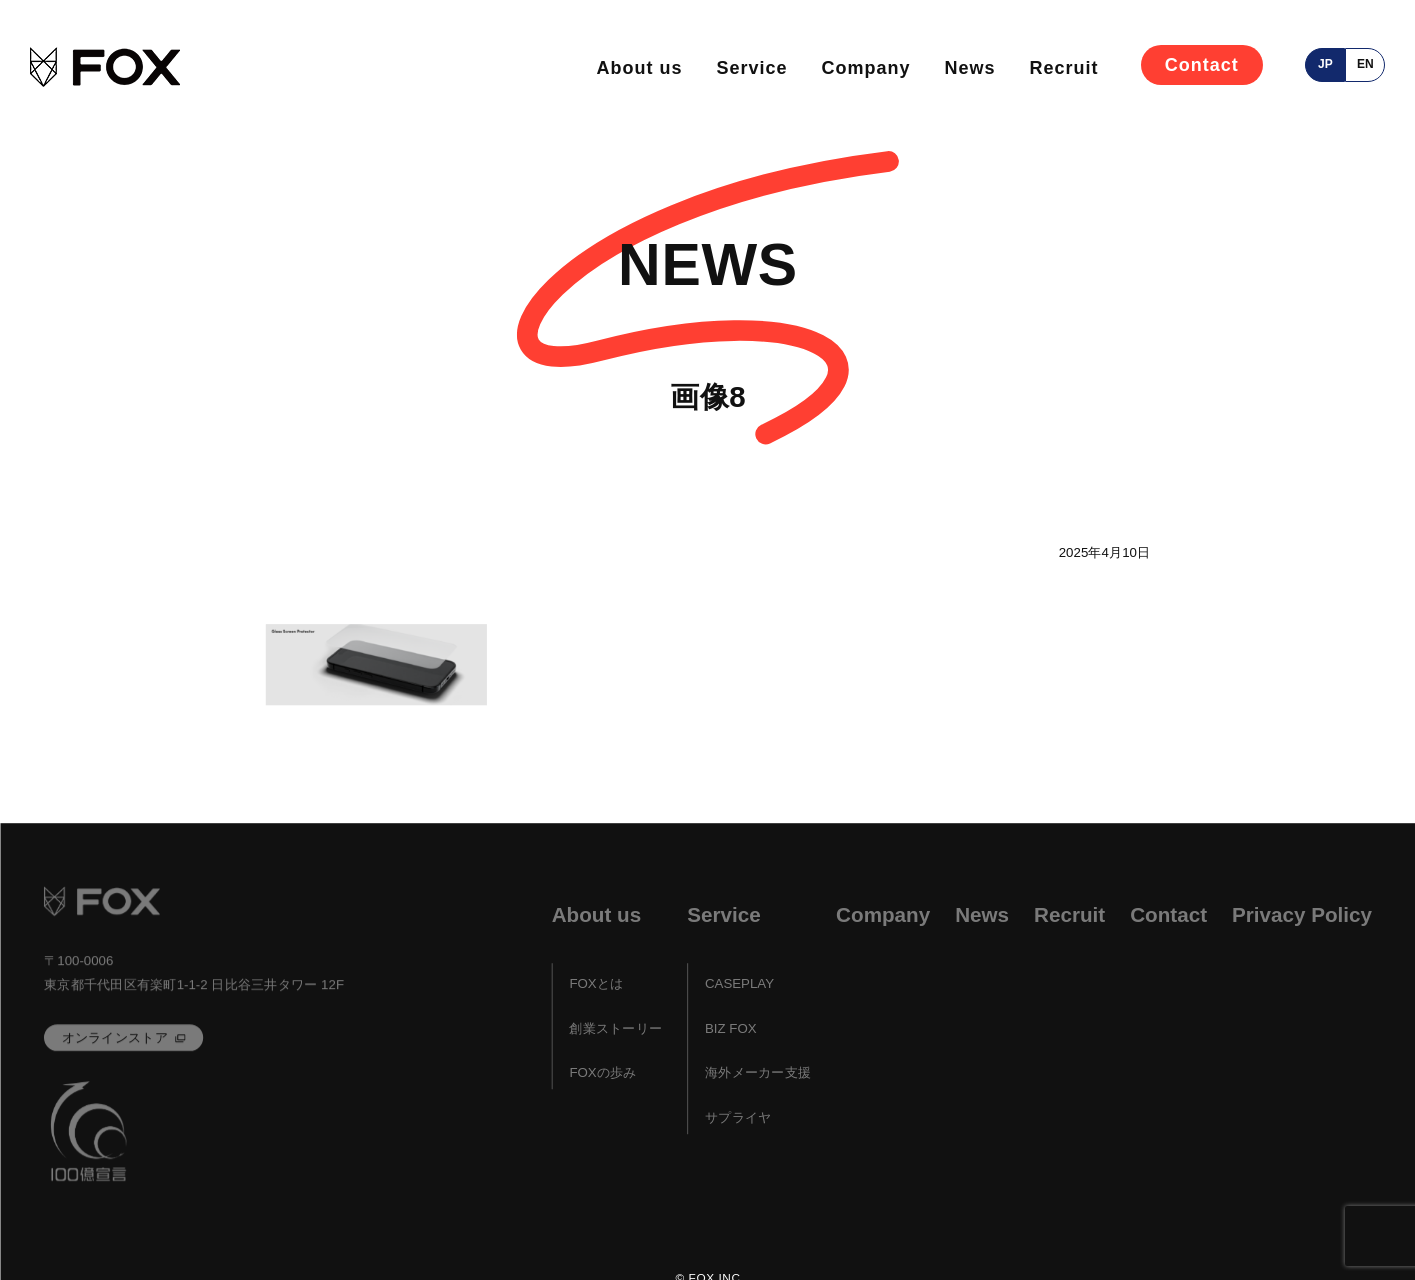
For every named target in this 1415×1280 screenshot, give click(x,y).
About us (639, 68)
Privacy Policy (1302, 914)
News (969, 68)
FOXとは (596, 984)
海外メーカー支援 (757, 1073)
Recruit (1063, 68)
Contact (1202, 65)
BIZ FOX (730, 1028)
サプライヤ (737, 1117)
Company (865, 68)
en (1365, 64)
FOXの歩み (602, 1073)
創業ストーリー (615, 1028)
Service (751, 68)
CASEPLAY (738, 984)
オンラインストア (114, 1037)
